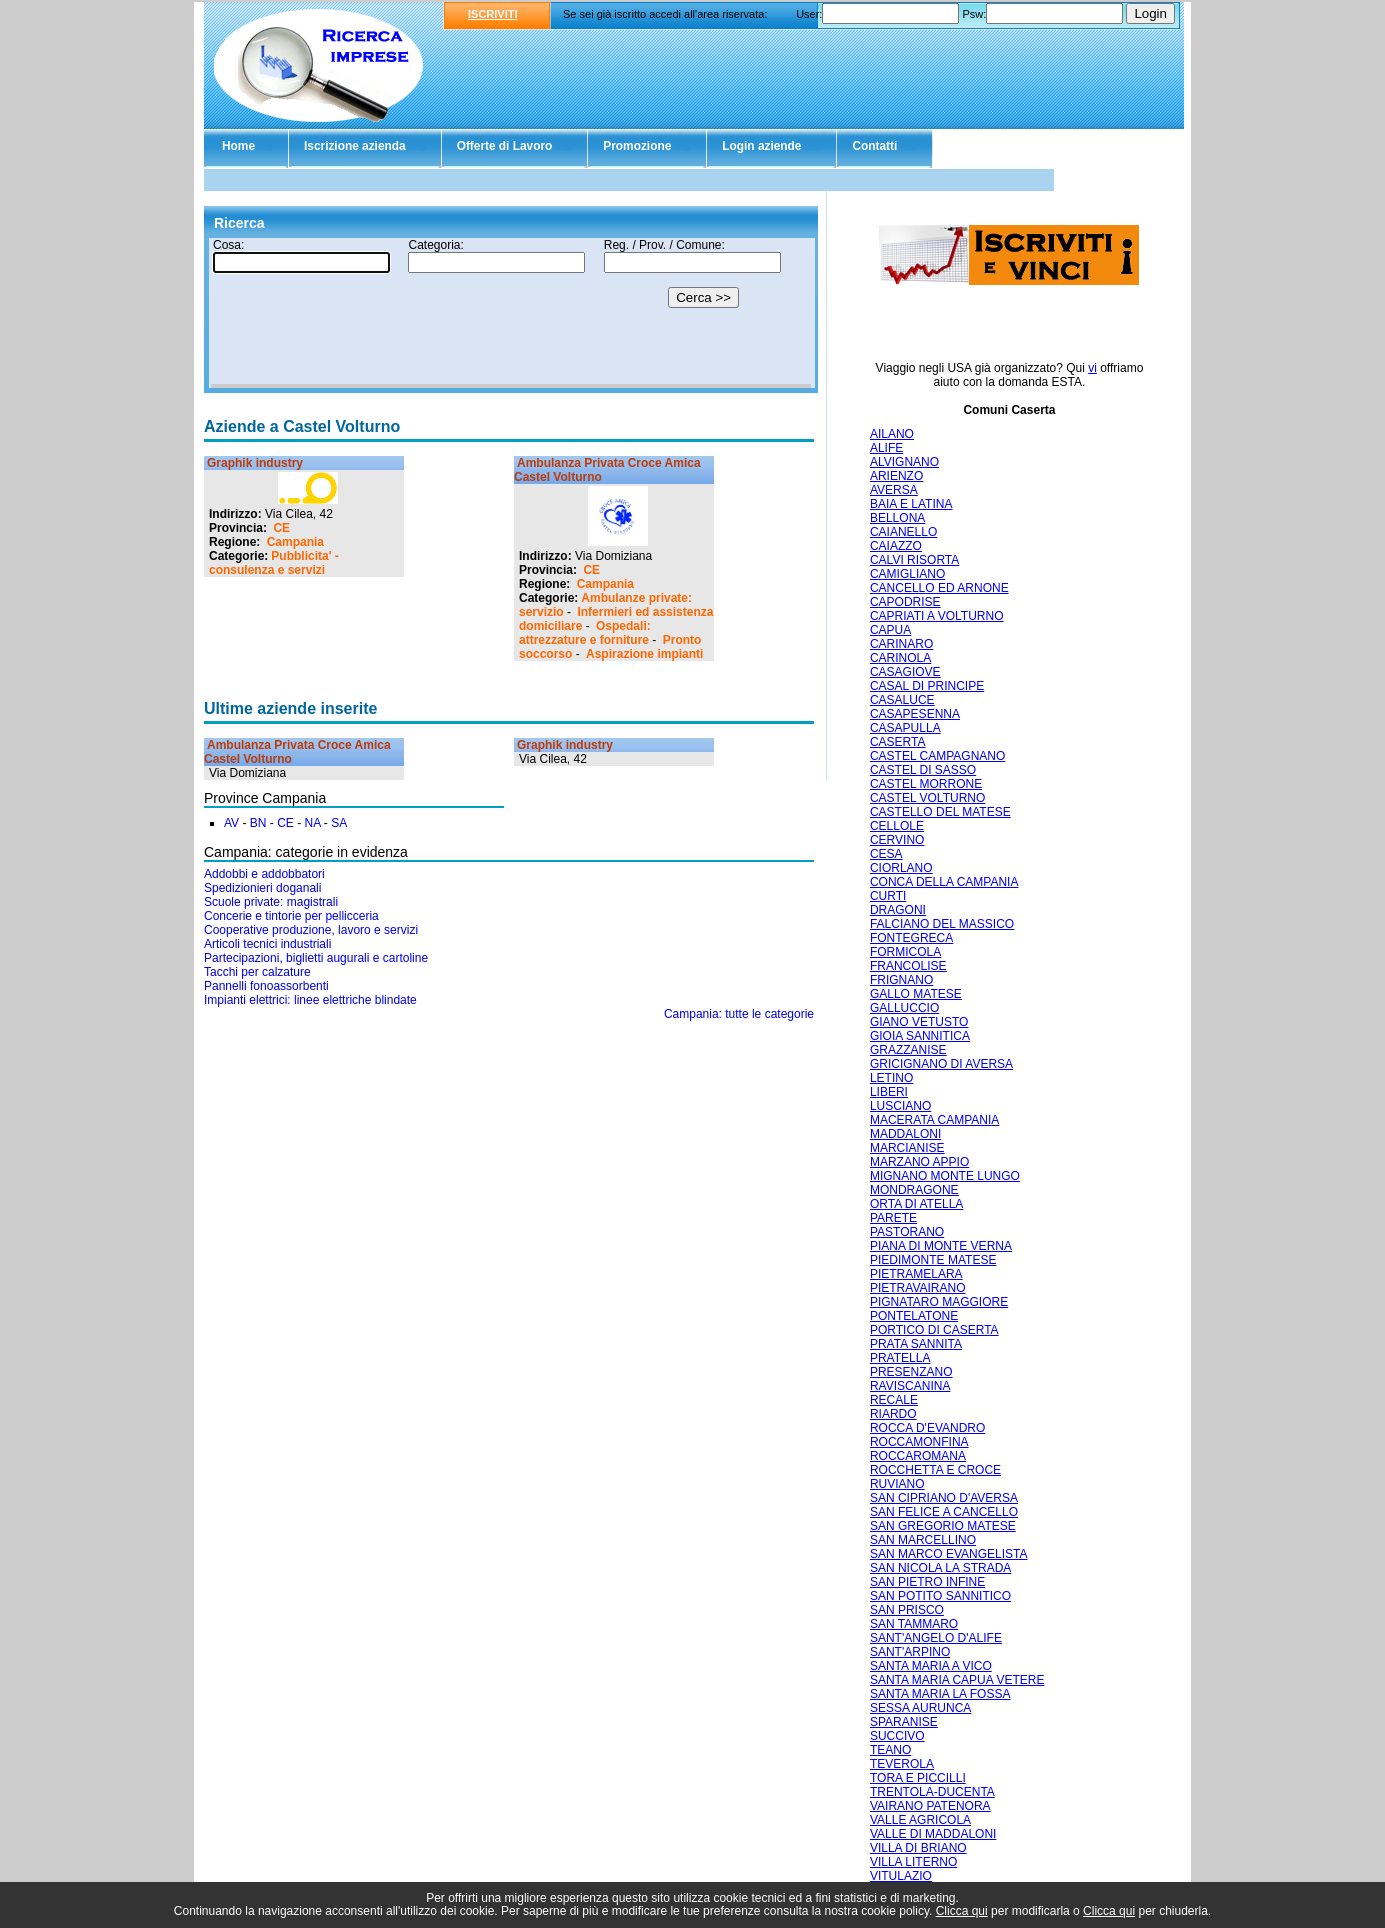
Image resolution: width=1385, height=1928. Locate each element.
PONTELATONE (914, 1316)
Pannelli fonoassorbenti (266, 986)
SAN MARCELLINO (923, 1540)
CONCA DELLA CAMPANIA (944, 882)
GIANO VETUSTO (919, 1022)
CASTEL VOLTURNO (927, 798)
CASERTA (898, 742)
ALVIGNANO (904, 462)
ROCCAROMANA (918, 1456)
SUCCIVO (897, 1736)
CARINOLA (900, 658)
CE (281, 528)
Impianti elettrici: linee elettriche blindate (310, 1000)
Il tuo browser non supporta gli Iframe (511, 313)
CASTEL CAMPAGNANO (937, 756)
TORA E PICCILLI (918, 1778)
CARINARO (901, 644)
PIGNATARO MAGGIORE (939, 1302)
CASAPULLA (905, 728)
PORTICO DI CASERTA (934, 1330)
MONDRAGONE (914, 1190)
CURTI (888, 896)
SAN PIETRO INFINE (927, 1582)
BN (258, 823)
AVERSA (894, 490)
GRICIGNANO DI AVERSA (941, 1064)
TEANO (890, 1750)
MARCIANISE (907, 1148)
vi (1092, 368)
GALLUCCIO (904, 1008)
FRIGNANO (901, 980)
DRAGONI (898, 910)
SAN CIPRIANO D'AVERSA (944, 1498)
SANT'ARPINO (910, 1652)
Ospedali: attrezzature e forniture (585, 633)
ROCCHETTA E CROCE (935, 1470)
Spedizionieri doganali (262, 888)
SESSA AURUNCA (920, 1708)
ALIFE (886, 448)
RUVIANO (897, 1484)
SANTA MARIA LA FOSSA (940, 1694)
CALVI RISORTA (914, 560)
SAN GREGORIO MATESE (943, 1526)
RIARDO (893, 1414)
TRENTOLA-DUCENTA (932, 1792)
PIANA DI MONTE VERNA (941, 1246)
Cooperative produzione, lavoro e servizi (311, 930)
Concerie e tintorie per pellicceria (291, 916)
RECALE (894, 1400)
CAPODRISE (905, 602)
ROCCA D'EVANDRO (927, 1428)
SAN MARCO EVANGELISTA (949, 1554)
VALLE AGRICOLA (920, 1820)
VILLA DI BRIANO (918, 1848)
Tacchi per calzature (257, 972)
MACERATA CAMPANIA (934, 1120)
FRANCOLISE (908, 966)
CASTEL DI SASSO (923, 770)
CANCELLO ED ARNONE (939, 588)
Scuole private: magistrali (271, 902)
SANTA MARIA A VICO (931, 1666)
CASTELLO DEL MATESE (940, 812)
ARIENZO (896, 476)
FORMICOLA (905, 952)
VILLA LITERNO (913, 1862)
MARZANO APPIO (919, 1162)
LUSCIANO (900, 1106)
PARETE (893, 1218)
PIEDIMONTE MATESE (933, 1260)
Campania (295, 542)
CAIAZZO (896, 546)
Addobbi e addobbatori (264, 874)
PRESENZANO (911, 1372)
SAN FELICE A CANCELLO (944, 1512)
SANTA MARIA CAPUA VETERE (957, 1680)
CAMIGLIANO (907, 574)
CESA (886, 854)
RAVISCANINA (910, 1386)
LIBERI (889, 1092)
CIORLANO (901, 868)
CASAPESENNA (915, 714)
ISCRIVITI (493, 14)
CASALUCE (902, 700)
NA (312, 823)
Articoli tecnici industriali (267, 944)
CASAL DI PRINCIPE (927, 686)
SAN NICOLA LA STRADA (940, 1568)
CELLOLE (897, 826)
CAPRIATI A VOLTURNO (937, 616)
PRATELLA (900, 1358)
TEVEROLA (902, 1764)
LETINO (891, 1078)
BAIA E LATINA (911, 504)
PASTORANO (907, 1232)
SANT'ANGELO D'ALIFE (936, 1638)
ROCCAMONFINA (919, 1442)
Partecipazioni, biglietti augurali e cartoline (316, 958)
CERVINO (897, 840)
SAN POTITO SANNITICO (940, 1596)
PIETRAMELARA (916, 1274)
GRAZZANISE (908, 1050)
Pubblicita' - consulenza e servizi (274, 563)
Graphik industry (255, 463)
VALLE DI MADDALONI (933, 1834)
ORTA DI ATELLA (916, 1204)
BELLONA (897, 518)
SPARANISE (904, 1722)
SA (339, 823)
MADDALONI (905, 1134)
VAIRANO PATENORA (930, 1806)
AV (231, 823)
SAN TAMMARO (914, 1624)
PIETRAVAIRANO (918, 1288)
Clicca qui (962, 1911)
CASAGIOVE (905, 672)
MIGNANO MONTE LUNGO (945, 1176)
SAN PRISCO (907, 1610)
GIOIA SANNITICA (920, 1036)
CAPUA (890, 630)
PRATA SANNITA (916, 1344)
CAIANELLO (903, 532)
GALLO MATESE (916, 994)
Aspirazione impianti (644, 654)
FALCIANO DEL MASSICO (942, 924)
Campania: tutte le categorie (739, 1014)
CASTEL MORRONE (926, 784)
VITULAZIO (901, 1876)
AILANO (892, 434)
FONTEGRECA (911, 938)
